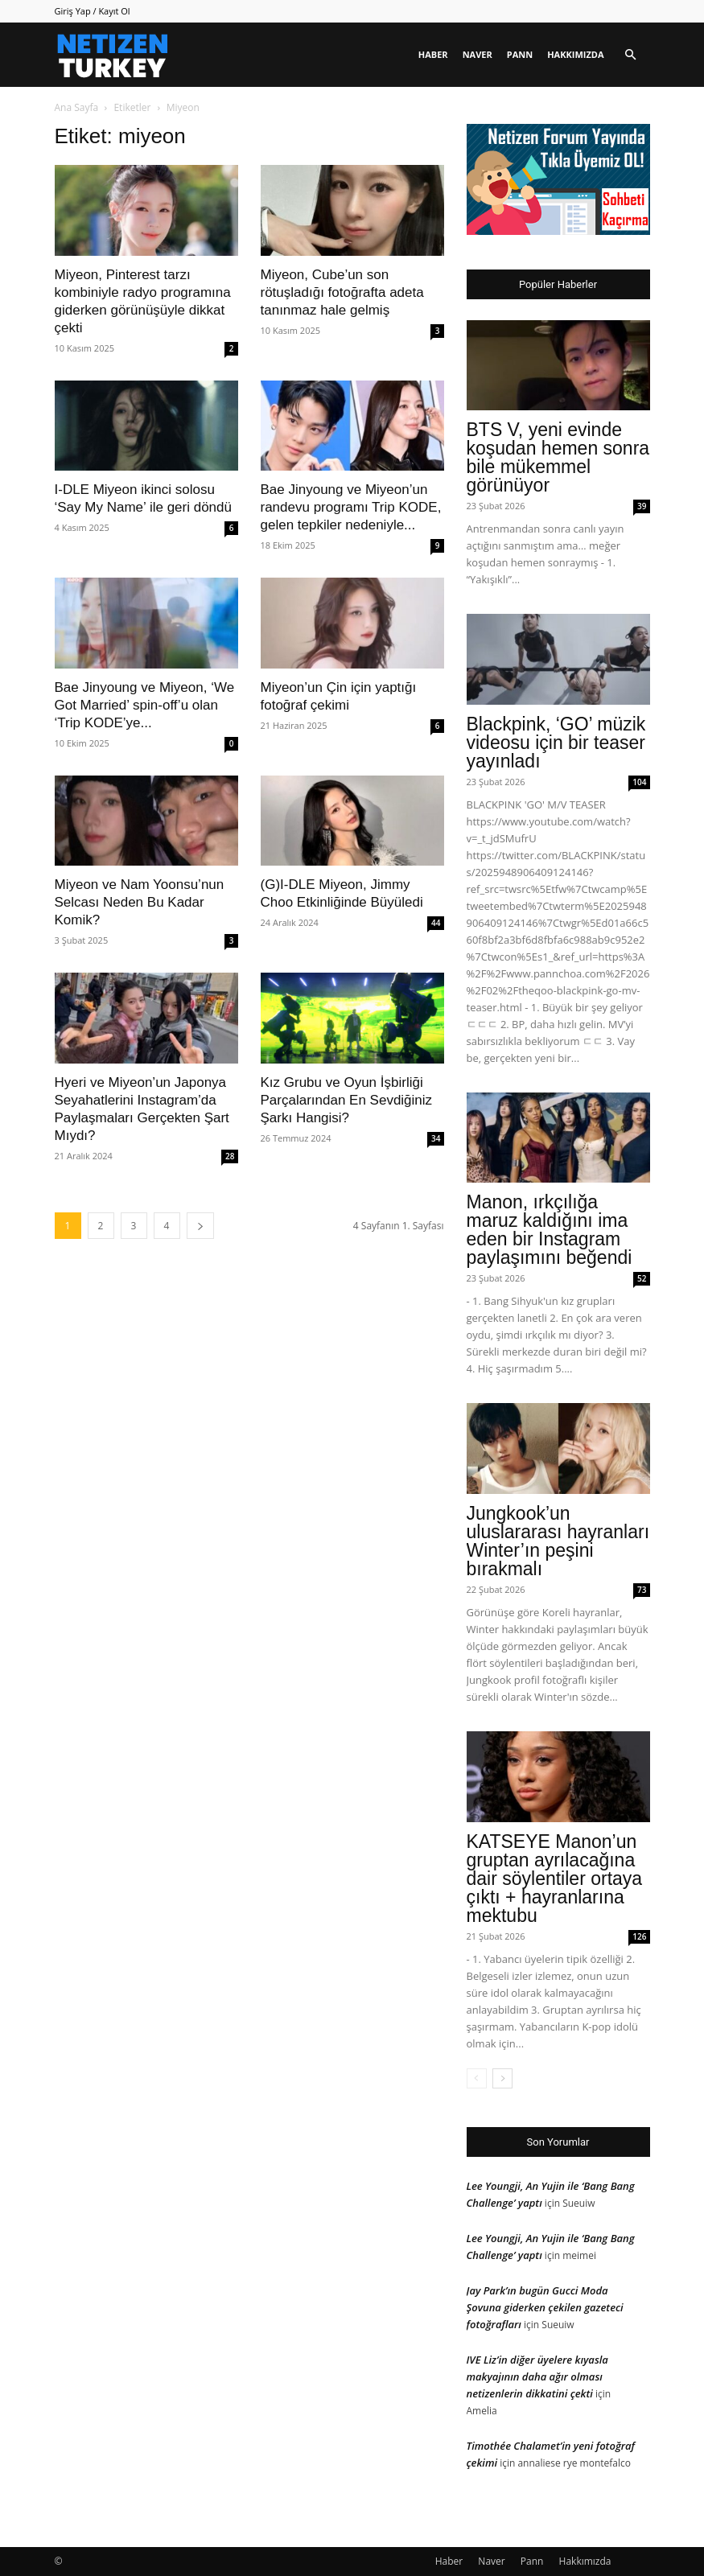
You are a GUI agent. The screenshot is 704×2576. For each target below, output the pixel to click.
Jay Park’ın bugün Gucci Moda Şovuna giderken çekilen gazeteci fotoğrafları (545, 2307)
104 (639, 782)
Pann (520, 54)
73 (641, 1589)
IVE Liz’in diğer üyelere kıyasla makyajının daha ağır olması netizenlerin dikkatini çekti (537, 2376)
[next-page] (200, 1225)
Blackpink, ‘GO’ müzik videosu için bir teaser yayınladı (556, 743)
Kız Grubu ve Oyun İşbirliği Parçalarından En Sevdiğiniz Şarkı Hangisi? (347, 1100)
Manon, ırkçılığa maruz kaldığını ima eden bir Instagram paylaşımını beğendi (549, 1229)
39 (641, 506)
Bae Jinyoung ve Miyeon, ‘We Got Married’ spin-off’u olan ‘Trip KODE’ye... (145, 705)
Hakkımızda (575, 54)
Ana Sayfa (77, 107)
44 (435, 922)
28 (229, 1156)
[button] (630, 55)
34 (435, 1138)
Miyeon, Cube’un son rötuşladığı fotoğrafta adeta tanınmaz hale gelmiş (342, 292)
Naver (477, 54)
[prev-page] (477, 2078)
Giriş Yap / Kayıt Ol (92, 11)
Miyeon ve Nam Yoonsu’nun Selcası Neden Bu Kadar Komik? (139, 902)
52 (641, 1278)
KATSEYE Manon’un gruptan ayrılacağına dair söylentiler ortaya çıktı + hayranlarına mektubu (555, 1878)
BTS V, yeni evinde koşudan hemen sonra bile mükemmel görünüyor (558, 457)
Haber (433, 54)
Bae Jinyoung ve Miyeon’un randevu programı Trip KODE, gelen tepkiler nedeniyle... (351, 507)
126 (639, 1936)
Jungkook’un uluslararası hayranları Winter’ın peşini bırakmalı (558, 1541)
